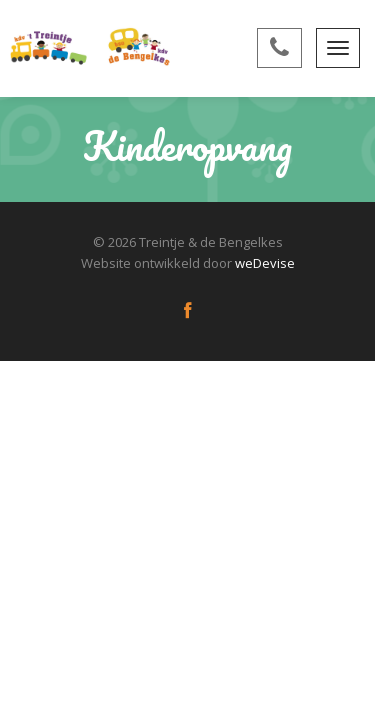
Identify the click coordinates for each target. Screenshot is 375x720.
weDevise (265, 263)
